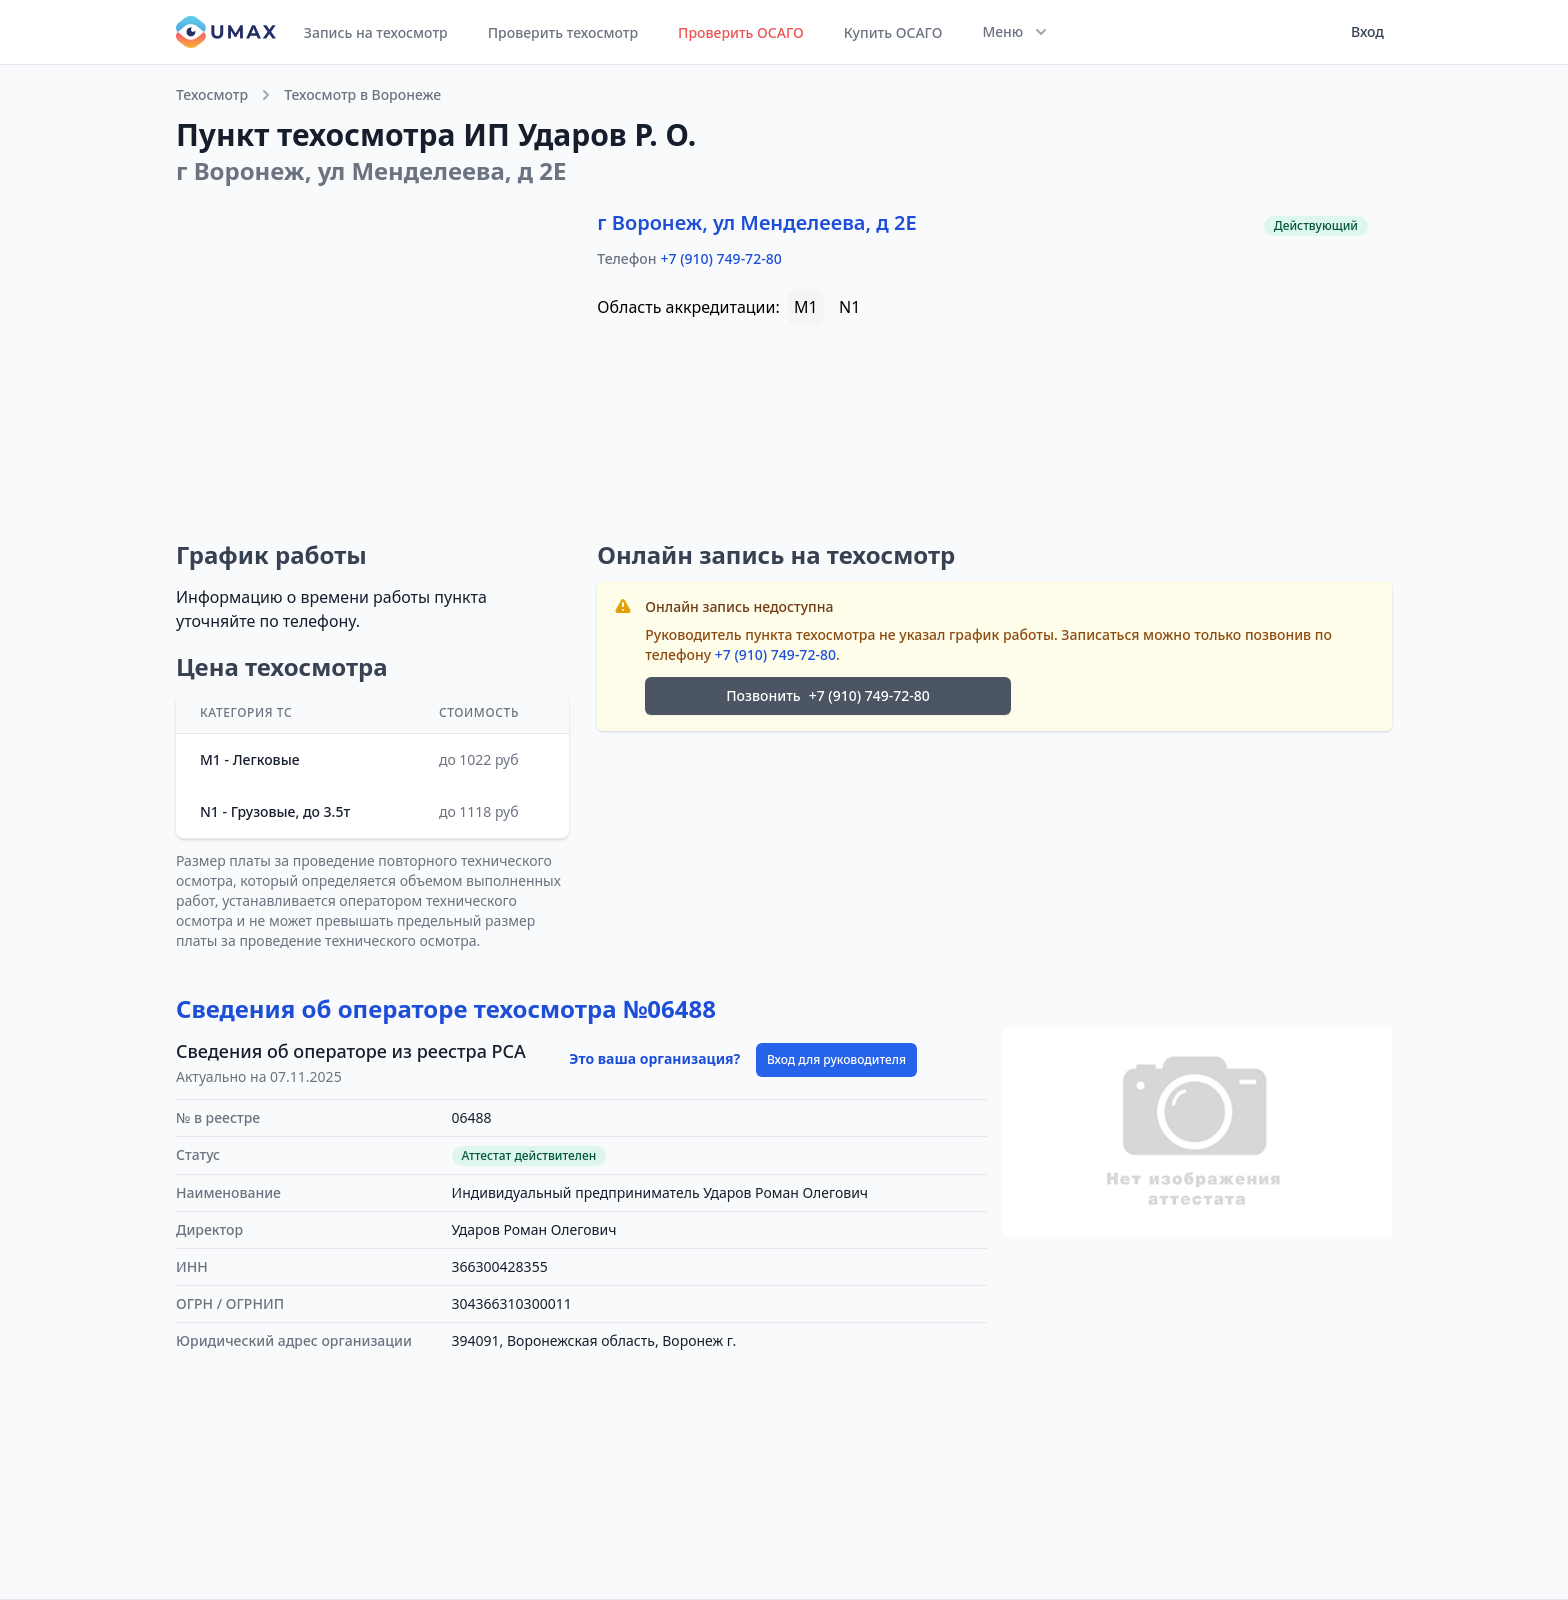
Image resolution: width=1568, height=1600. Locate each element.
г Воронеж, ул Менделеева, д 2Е (756, 222)
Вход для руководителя (836, 1059)
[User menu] (1361, 32)
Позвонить (828, 696)
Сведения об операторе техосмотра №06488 (446, 1008)
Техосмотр (212, 94)
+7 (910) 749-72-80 (721, 258)
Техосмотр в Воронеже (362, 94)
